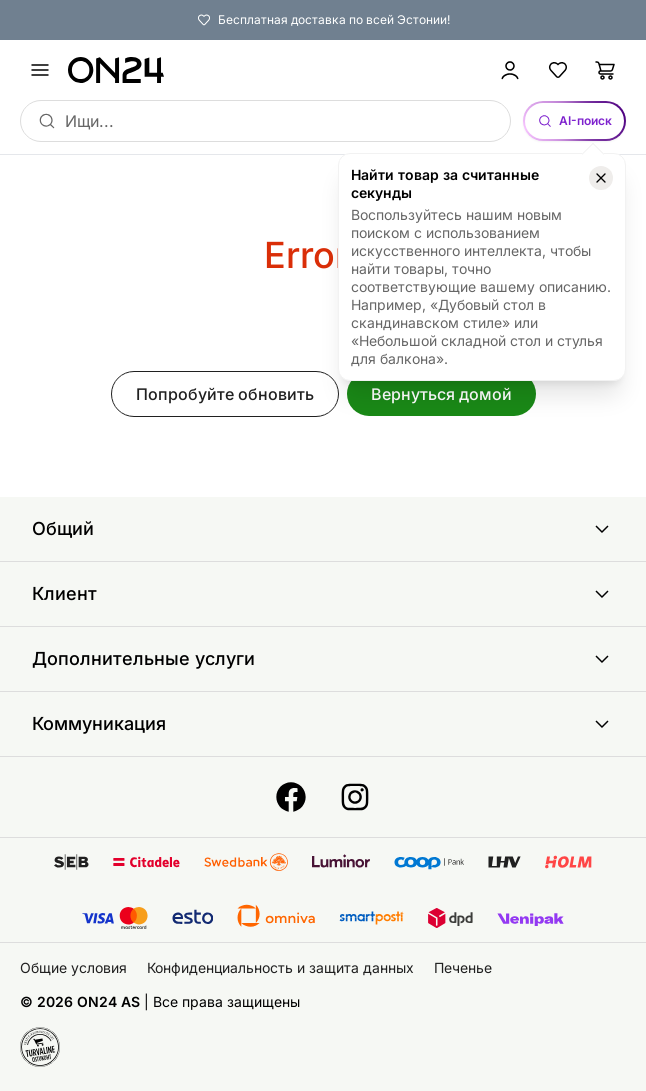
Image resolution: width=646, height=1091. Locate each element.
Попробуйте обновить (225, 394)
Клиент (323, 594)
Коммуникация (323, 724)
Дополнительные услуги (323, 659)
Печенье (463, 967)
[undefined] (40, 70)
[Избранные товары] (558, 70)
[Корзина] (606, 70)
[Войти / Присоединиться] (510, 70)
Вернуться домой (441, 394)
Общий (323, 529)
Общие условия (73, 967)
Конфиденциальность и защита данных (280, 967)
